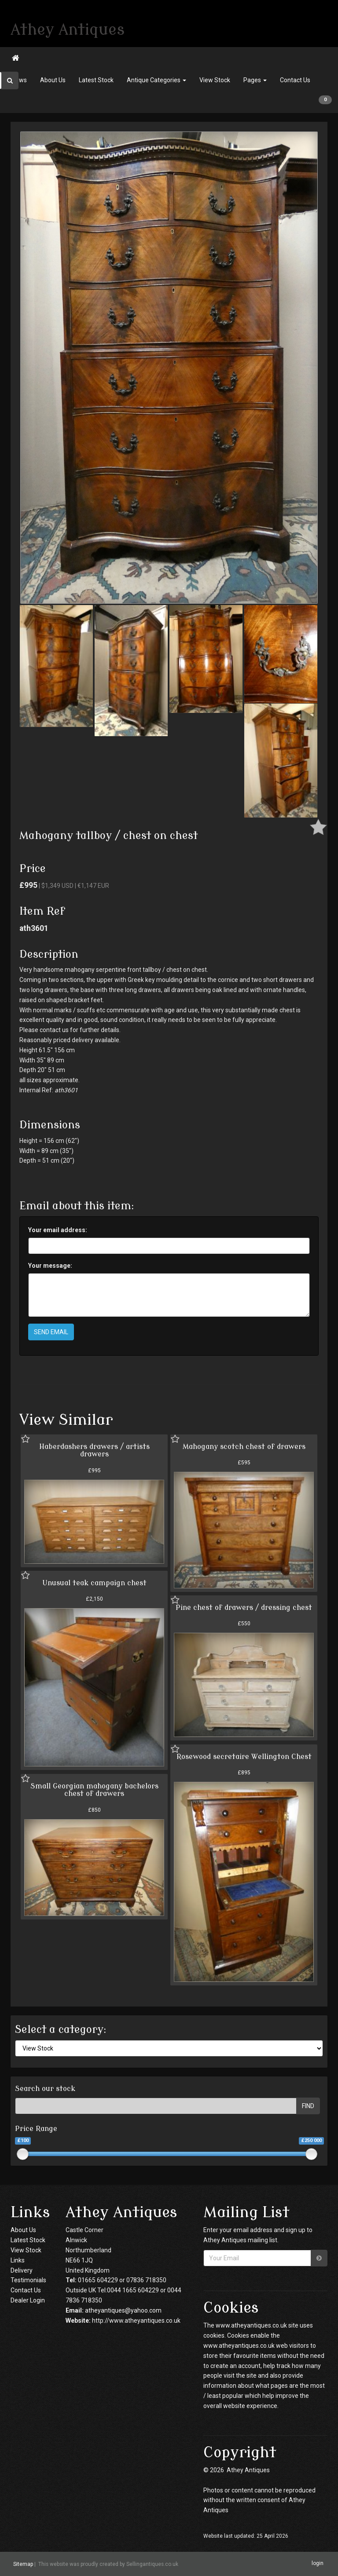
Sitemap (23, 2564)
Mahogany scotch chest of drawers (244, 1447)
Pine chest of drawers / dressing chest (244, 1608)
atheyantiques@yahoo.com (123, 2310)
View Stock (214, 80)
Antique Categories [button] (156, 80)
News (19, 80)
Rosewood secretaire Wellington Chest (244, 1757)
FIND (308, 2105)
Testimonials (28, 2280)
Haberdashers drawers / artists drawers (94, 1451)
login (317, 2564)
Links (18, 2260)
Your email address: (57, 1229)
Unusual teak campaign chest (94, 1583)
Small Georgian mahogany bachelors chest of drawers (94, 1790)
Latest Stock (96, 80)
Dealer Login (28, 2300)
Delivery (22, 2270)
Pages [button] (255, 80)
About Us (53, 80)
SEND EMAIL (51, 1331)
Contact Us (295, 80)
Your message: (50, 1265)
